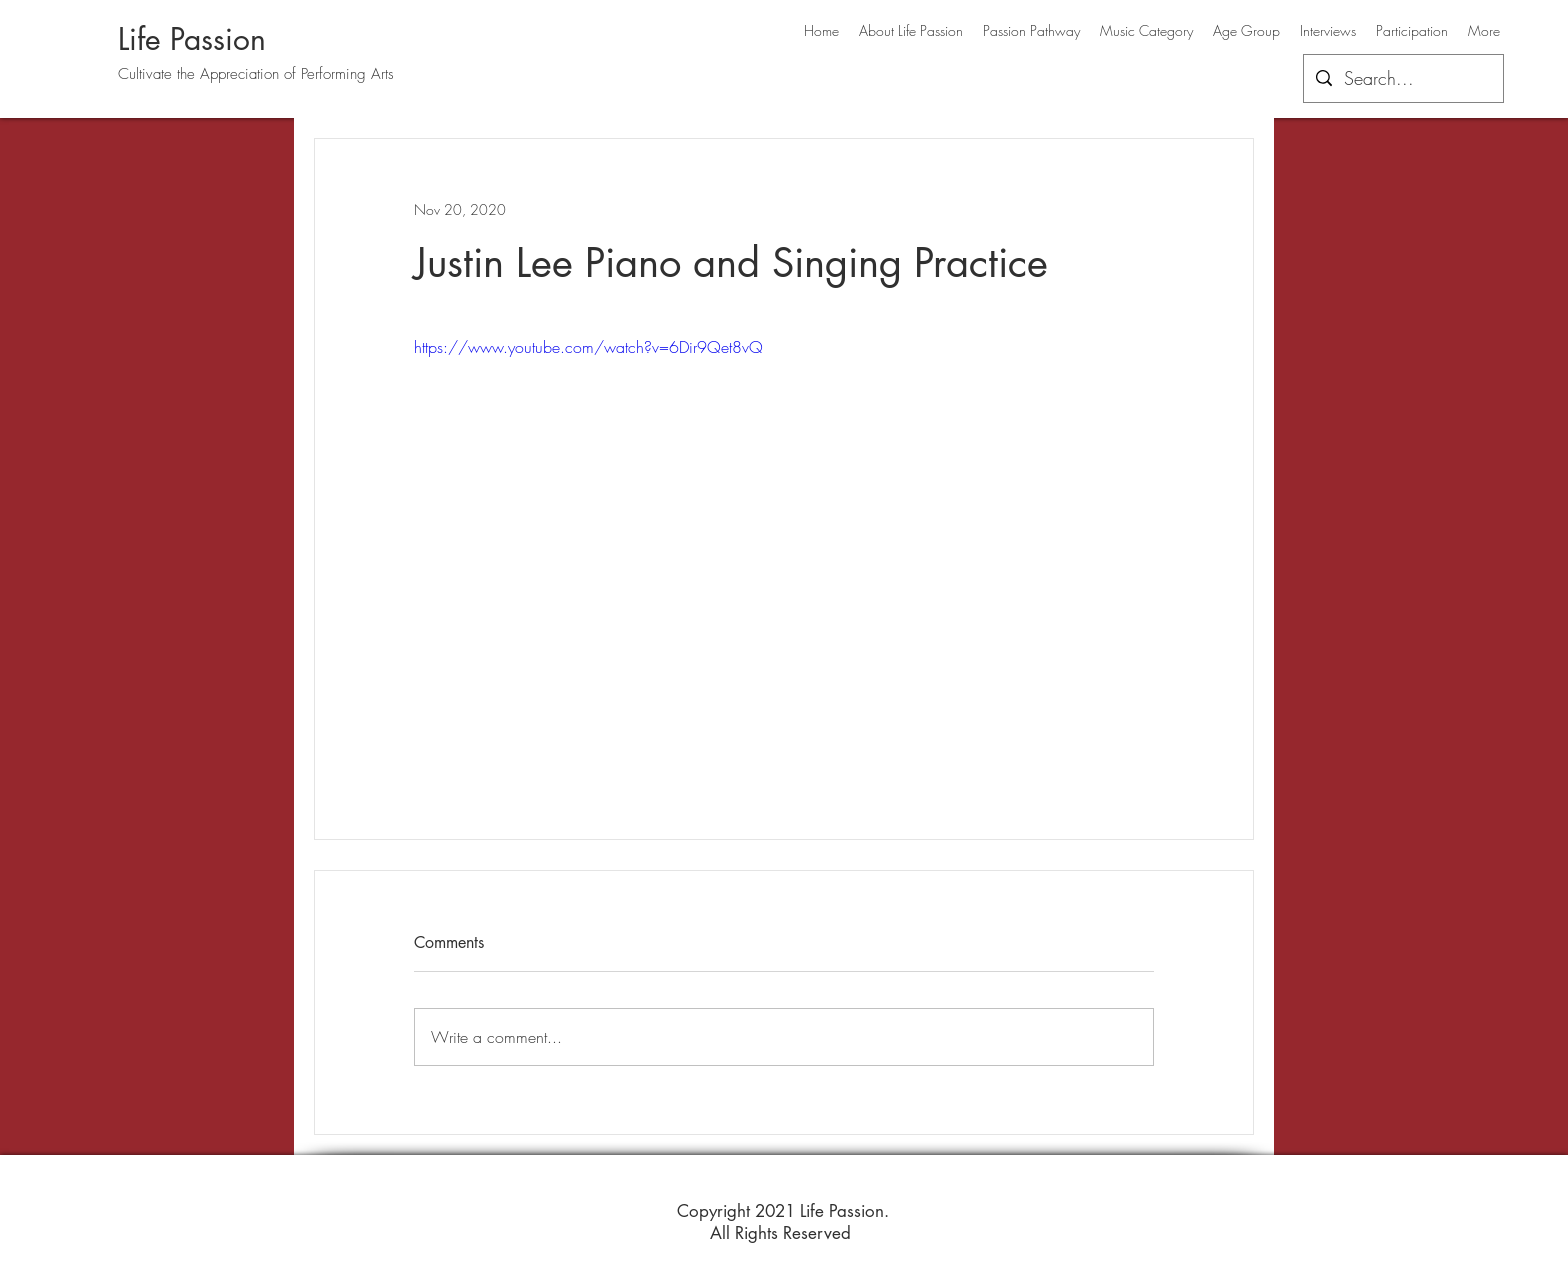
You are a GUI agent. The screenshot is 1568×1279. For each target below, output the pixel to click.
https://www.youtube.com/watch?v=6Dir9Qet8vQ (588, 347)
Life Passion (192, 39)
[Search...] (1402, 79)
